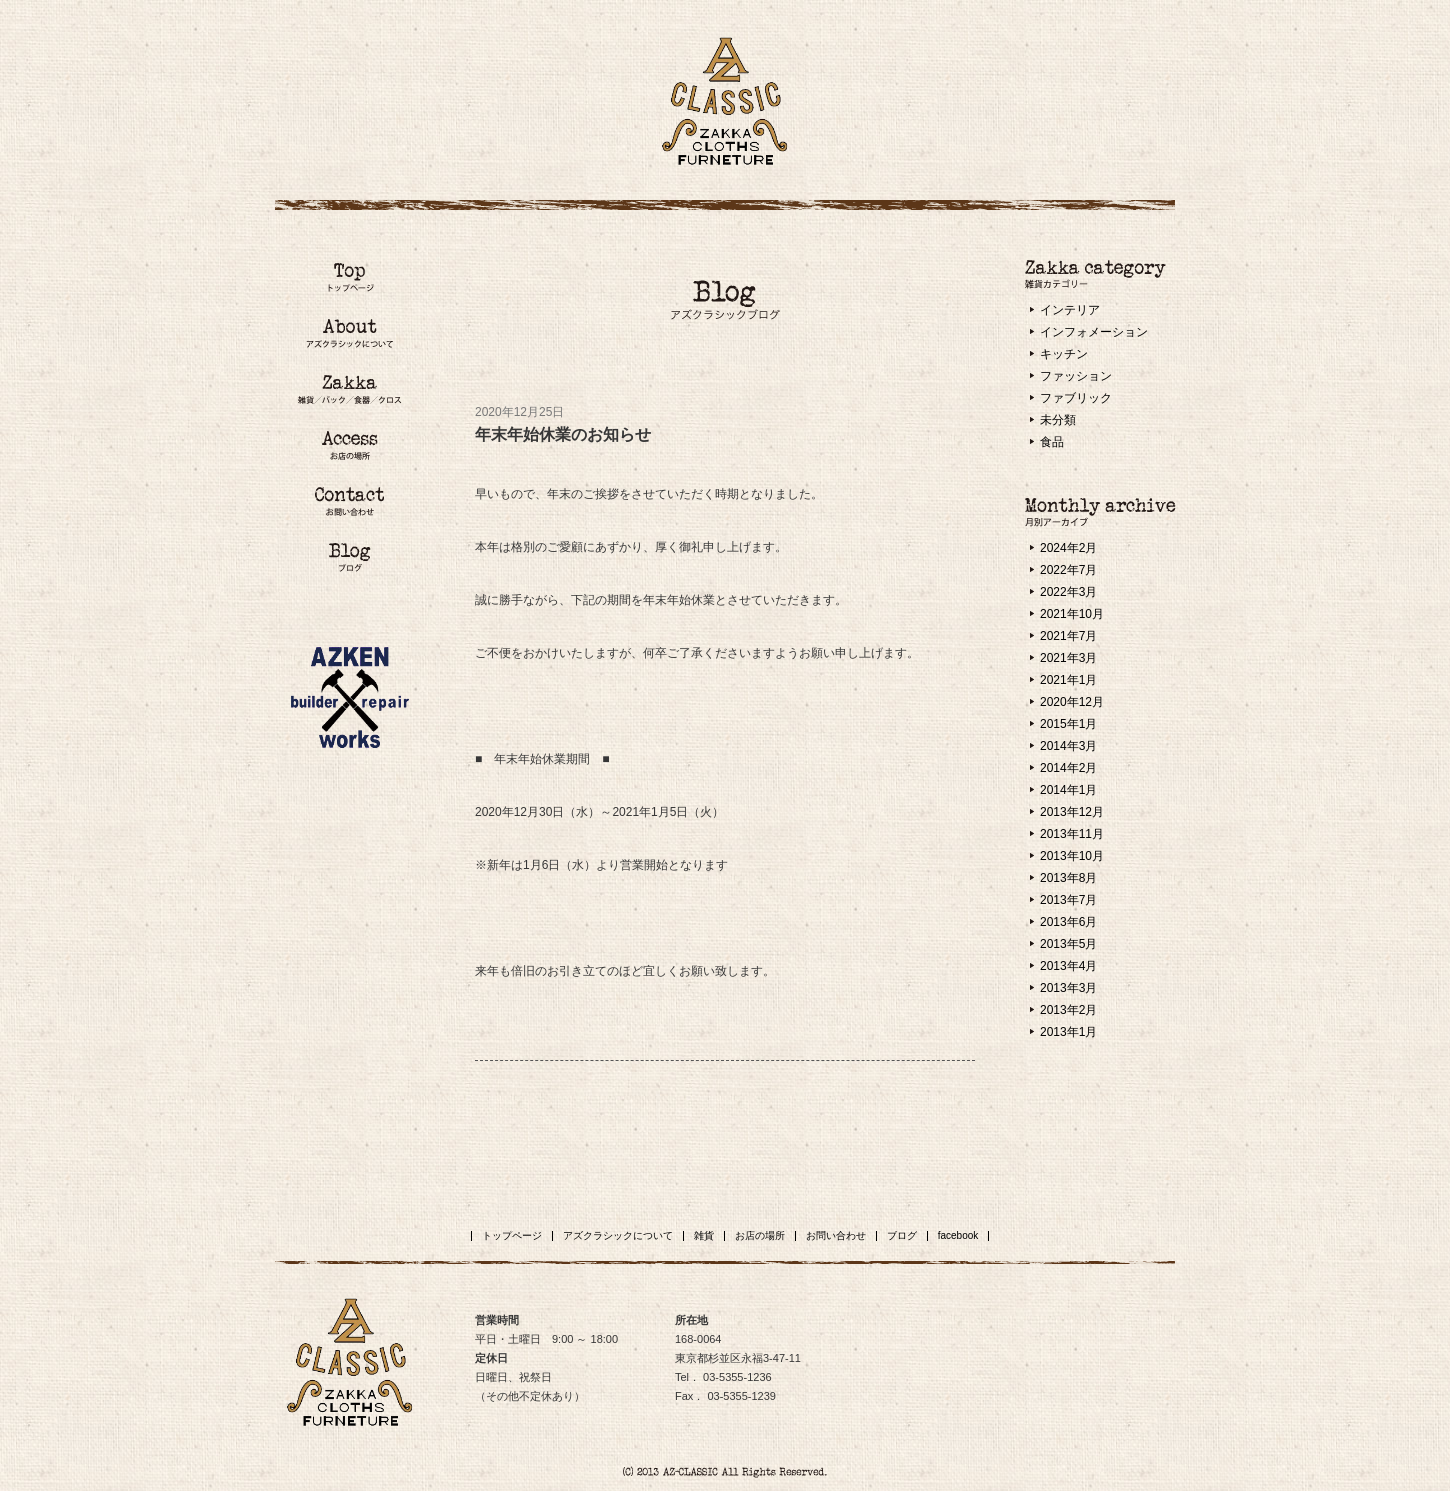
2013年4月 (1068, 966)
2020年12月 (1072, 702)
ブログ (902, 1235)
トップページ (512, 1235)
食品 (1052, 442)
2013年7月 (1068, 900)
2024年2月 (1068, 548)
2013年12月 (1072, 812)
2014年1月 (1068, 790)
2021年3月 (1068, 658)
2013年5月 (1068, 944)
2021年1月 (1068, 680)
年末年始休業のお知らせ (563, 434)
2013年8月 (1068, 878)
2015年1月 (1068, 724)
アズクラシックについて (618, 1235)
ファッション (1076, 376)
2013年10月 (1072, 856)
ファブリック (1076, 398)
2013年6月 (1068, 922)
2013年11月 (1072, 834)
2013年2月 (1068, 1010)
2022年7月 (1068, 570)
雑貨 (704, 1235)
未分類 (1058, 420)
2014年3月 (1068, 746)
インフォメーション (1094, 332)
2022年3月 (1068, 592)
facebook (958, 1235)
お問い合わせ (836, 1235)
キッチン (1064, 354)
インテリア (1070, 310)
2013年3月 (1068, 988)
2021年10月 (1072, 614)
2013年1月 (1068, 1032)
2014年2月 (1068, 768)
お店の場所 (760, 1235)
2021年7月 (1068, 636)
